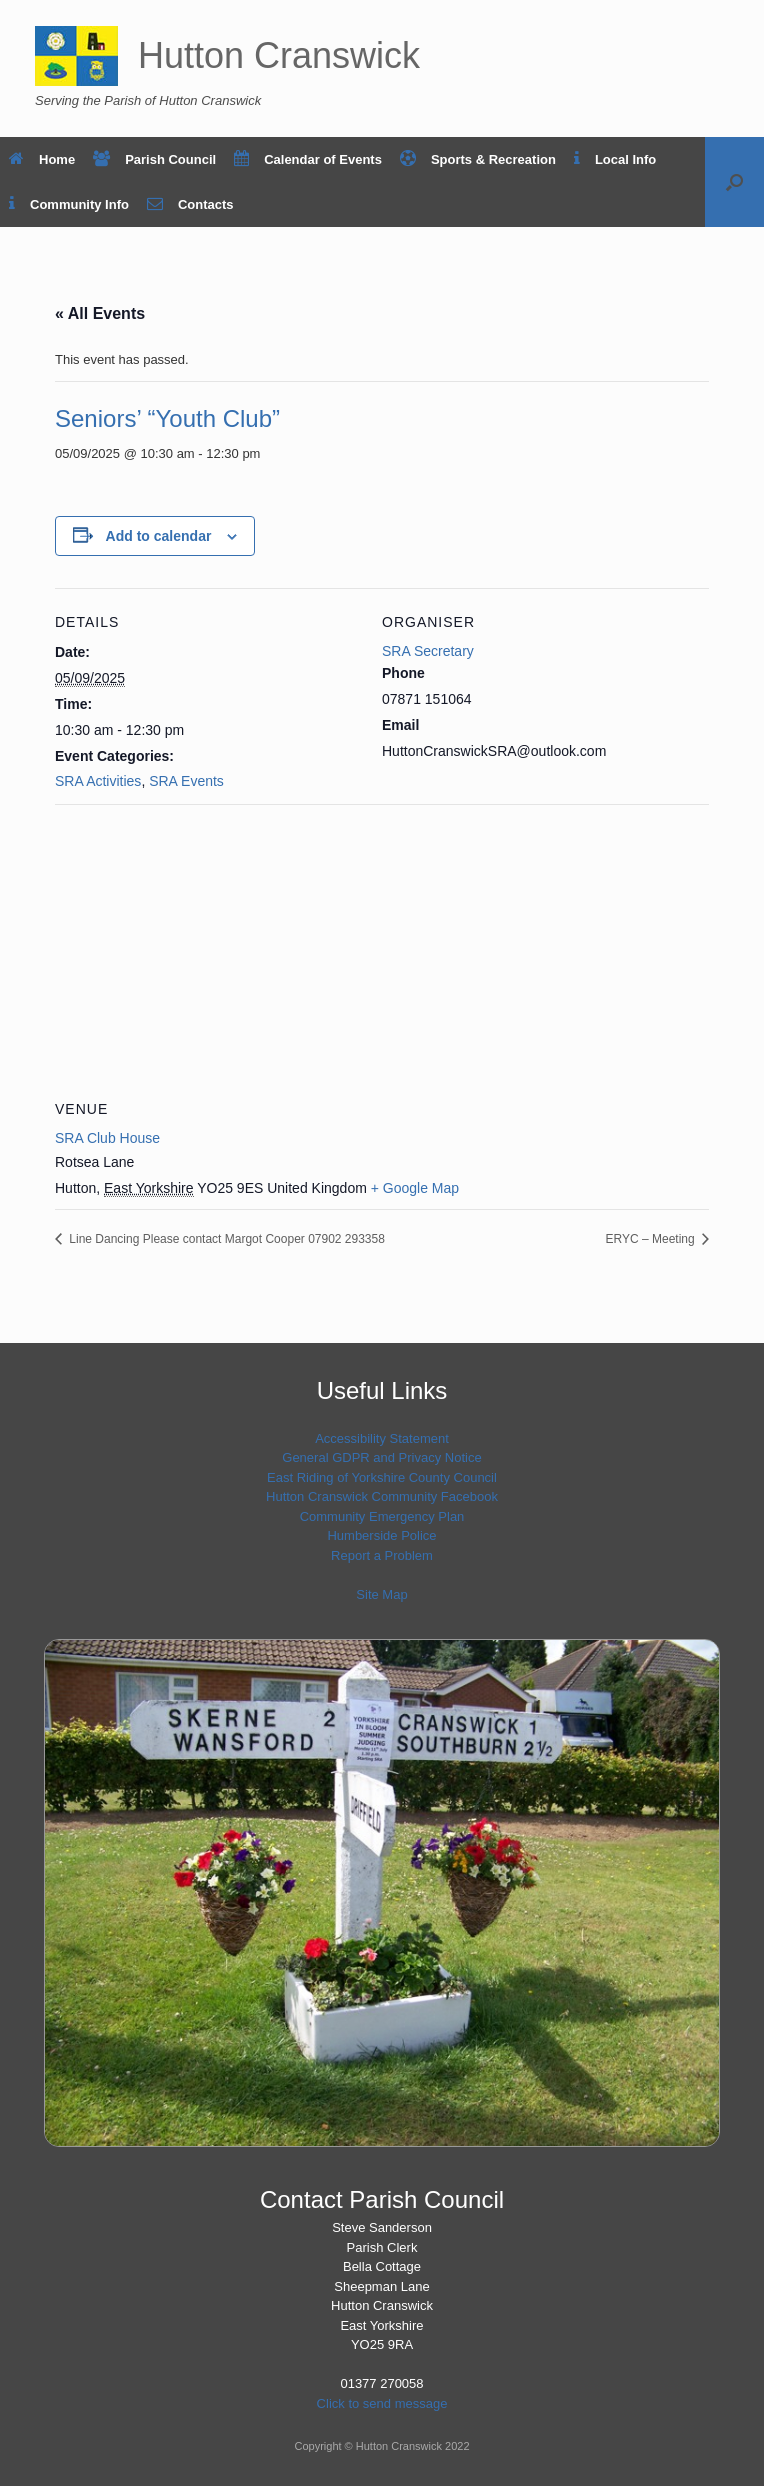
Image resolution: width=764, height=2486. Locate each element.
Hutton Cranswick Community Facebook (382, 1496)
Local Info (615, 159)
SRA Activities (98, 781)
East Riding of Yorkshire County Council (382, 1477)
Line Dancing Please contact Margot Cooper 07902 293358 (225, 1239)
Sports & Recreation (478, 159)
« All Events (100, 313)
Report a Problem (382, 1555)
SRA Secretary (428, 651)
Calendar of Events (308, 159)
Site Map (381, 1594)
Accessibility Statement (382, 1438)
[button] (734, 182)
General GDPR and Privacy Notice (381, 1457)
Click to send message (382, 2403)
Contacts (190, 204)
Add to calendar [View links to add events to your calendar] (159, 536)
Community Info (69, 204)
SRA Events (186, 781)
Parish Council (154, 159)
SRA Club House (107, 1138)
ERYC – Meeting (652, 1239)
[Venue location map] (382, 948)
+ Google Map (415, 1188)
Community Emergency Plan (382, 1516)
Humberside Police (381, 1535)
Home (42, 159)
